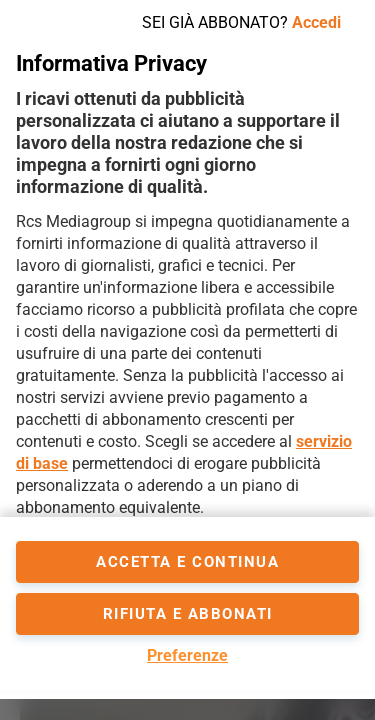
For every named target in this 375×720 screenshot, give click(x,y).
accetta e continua (187, 562)
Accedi (316, 22)
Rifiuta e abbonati (188, 614)
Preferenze (187, 655)
